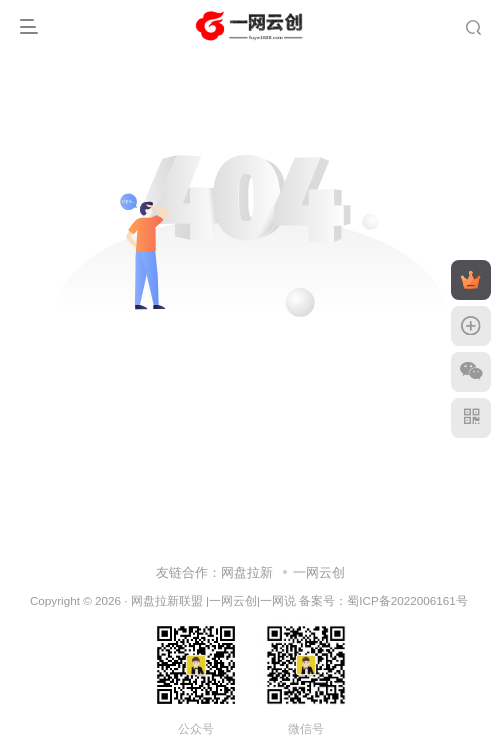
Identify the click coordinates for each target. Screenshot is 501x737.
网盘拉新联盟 (167, 600)
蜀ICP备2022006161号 (407, 600)
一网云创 (319, 572)
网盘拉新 (247, 572)
